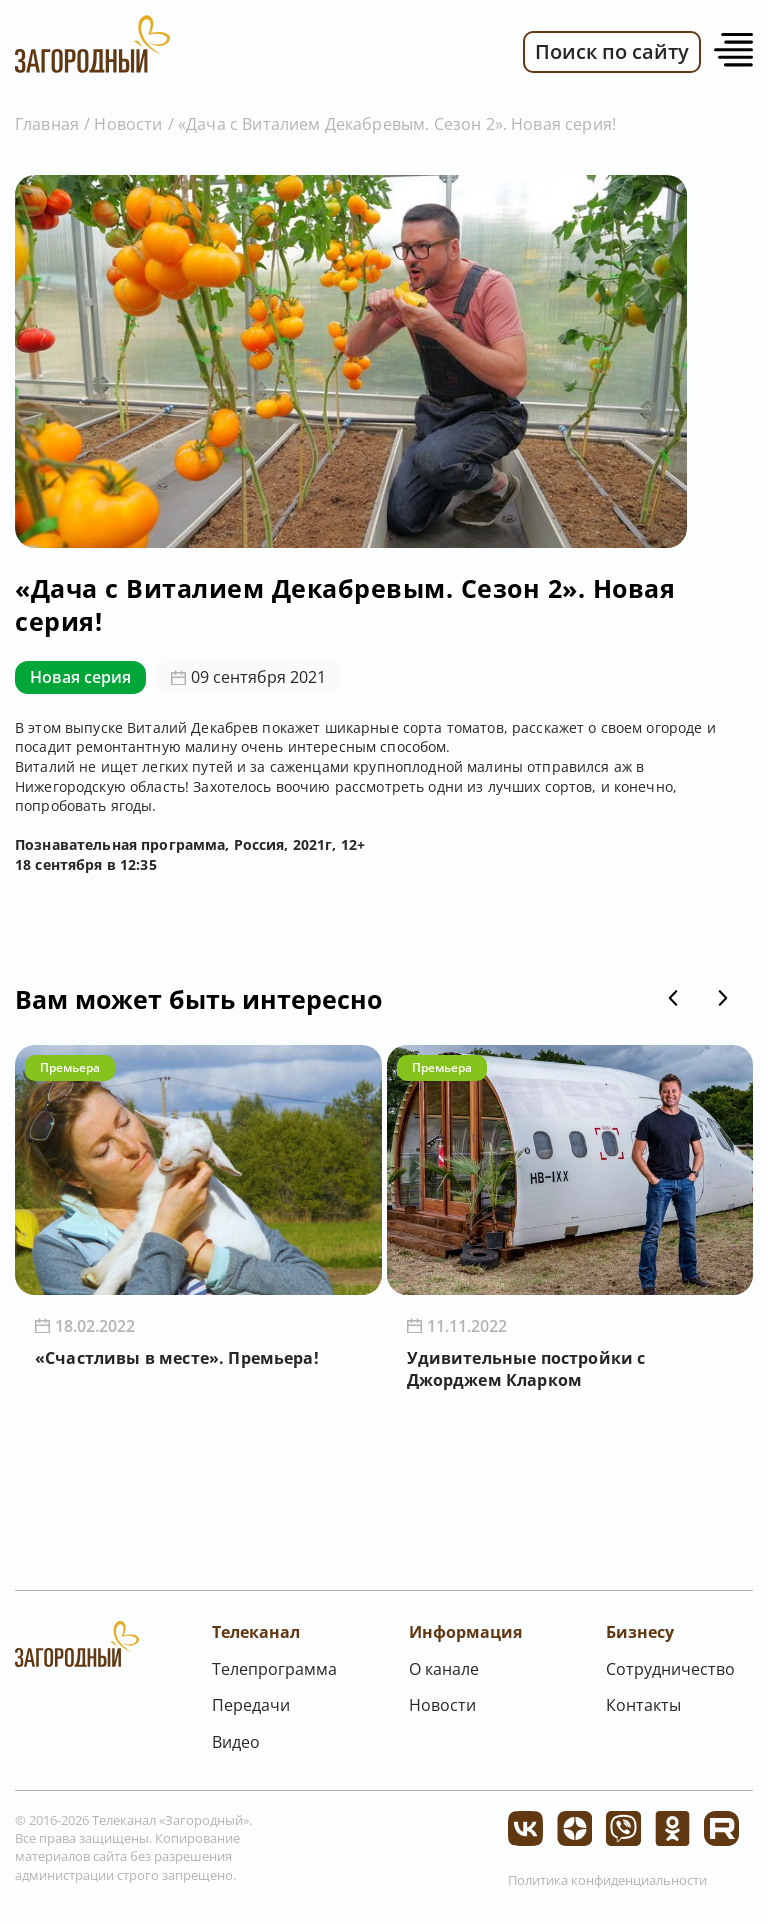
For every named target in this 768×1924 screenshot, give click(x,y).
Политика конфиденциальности (607, 1880)
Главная (47, 124)
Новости (128, 124)
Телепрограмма (274, 1669)
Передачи (251, 1705)
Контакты (643, 1705)
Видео (236, 1742)
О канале (444, 1669)
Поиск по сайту (612, 51)
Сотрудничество (670, 1669)
